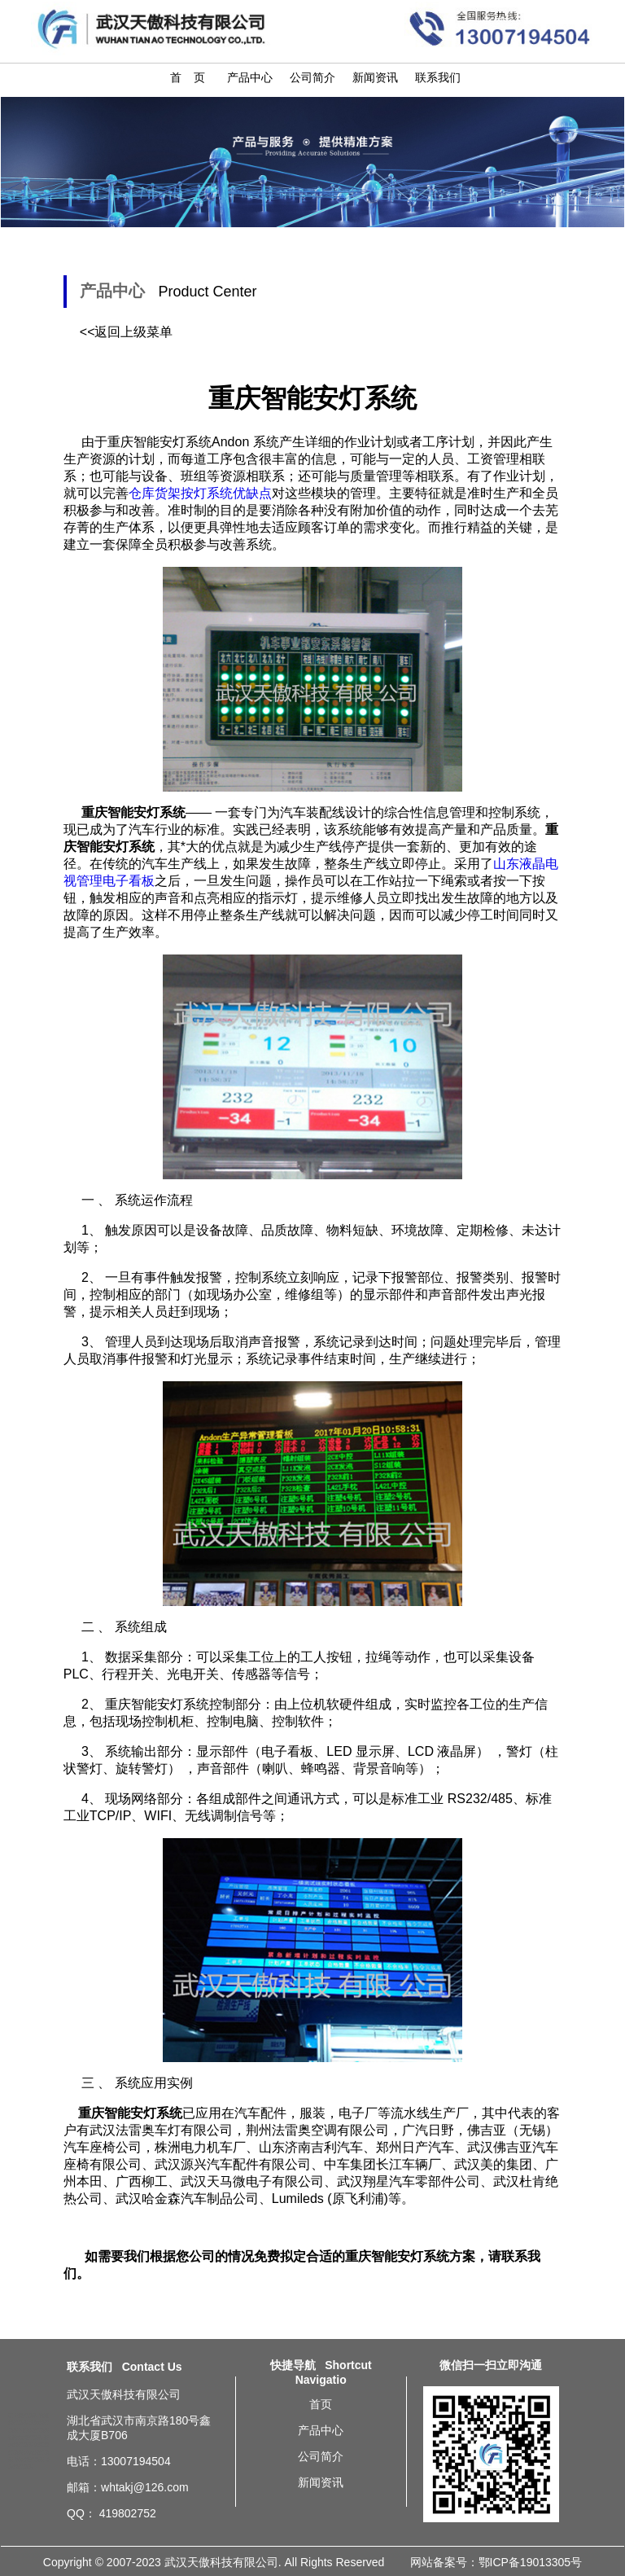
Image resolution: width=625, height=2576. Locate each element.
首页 (320, 2404)
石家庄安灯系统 (25, 2437)
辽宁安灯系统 (22, 2415)
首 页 (188, 77)
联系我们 (438, 77)
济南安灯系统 (29, 2459)
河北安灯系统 (34, 2430)
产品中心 (250, 77)
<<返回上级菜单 (126, 332)
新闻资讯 (375, 77)
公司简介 (312, 77)
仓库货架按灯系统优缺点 (200, 493)
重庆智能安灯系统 (157, 1704)
